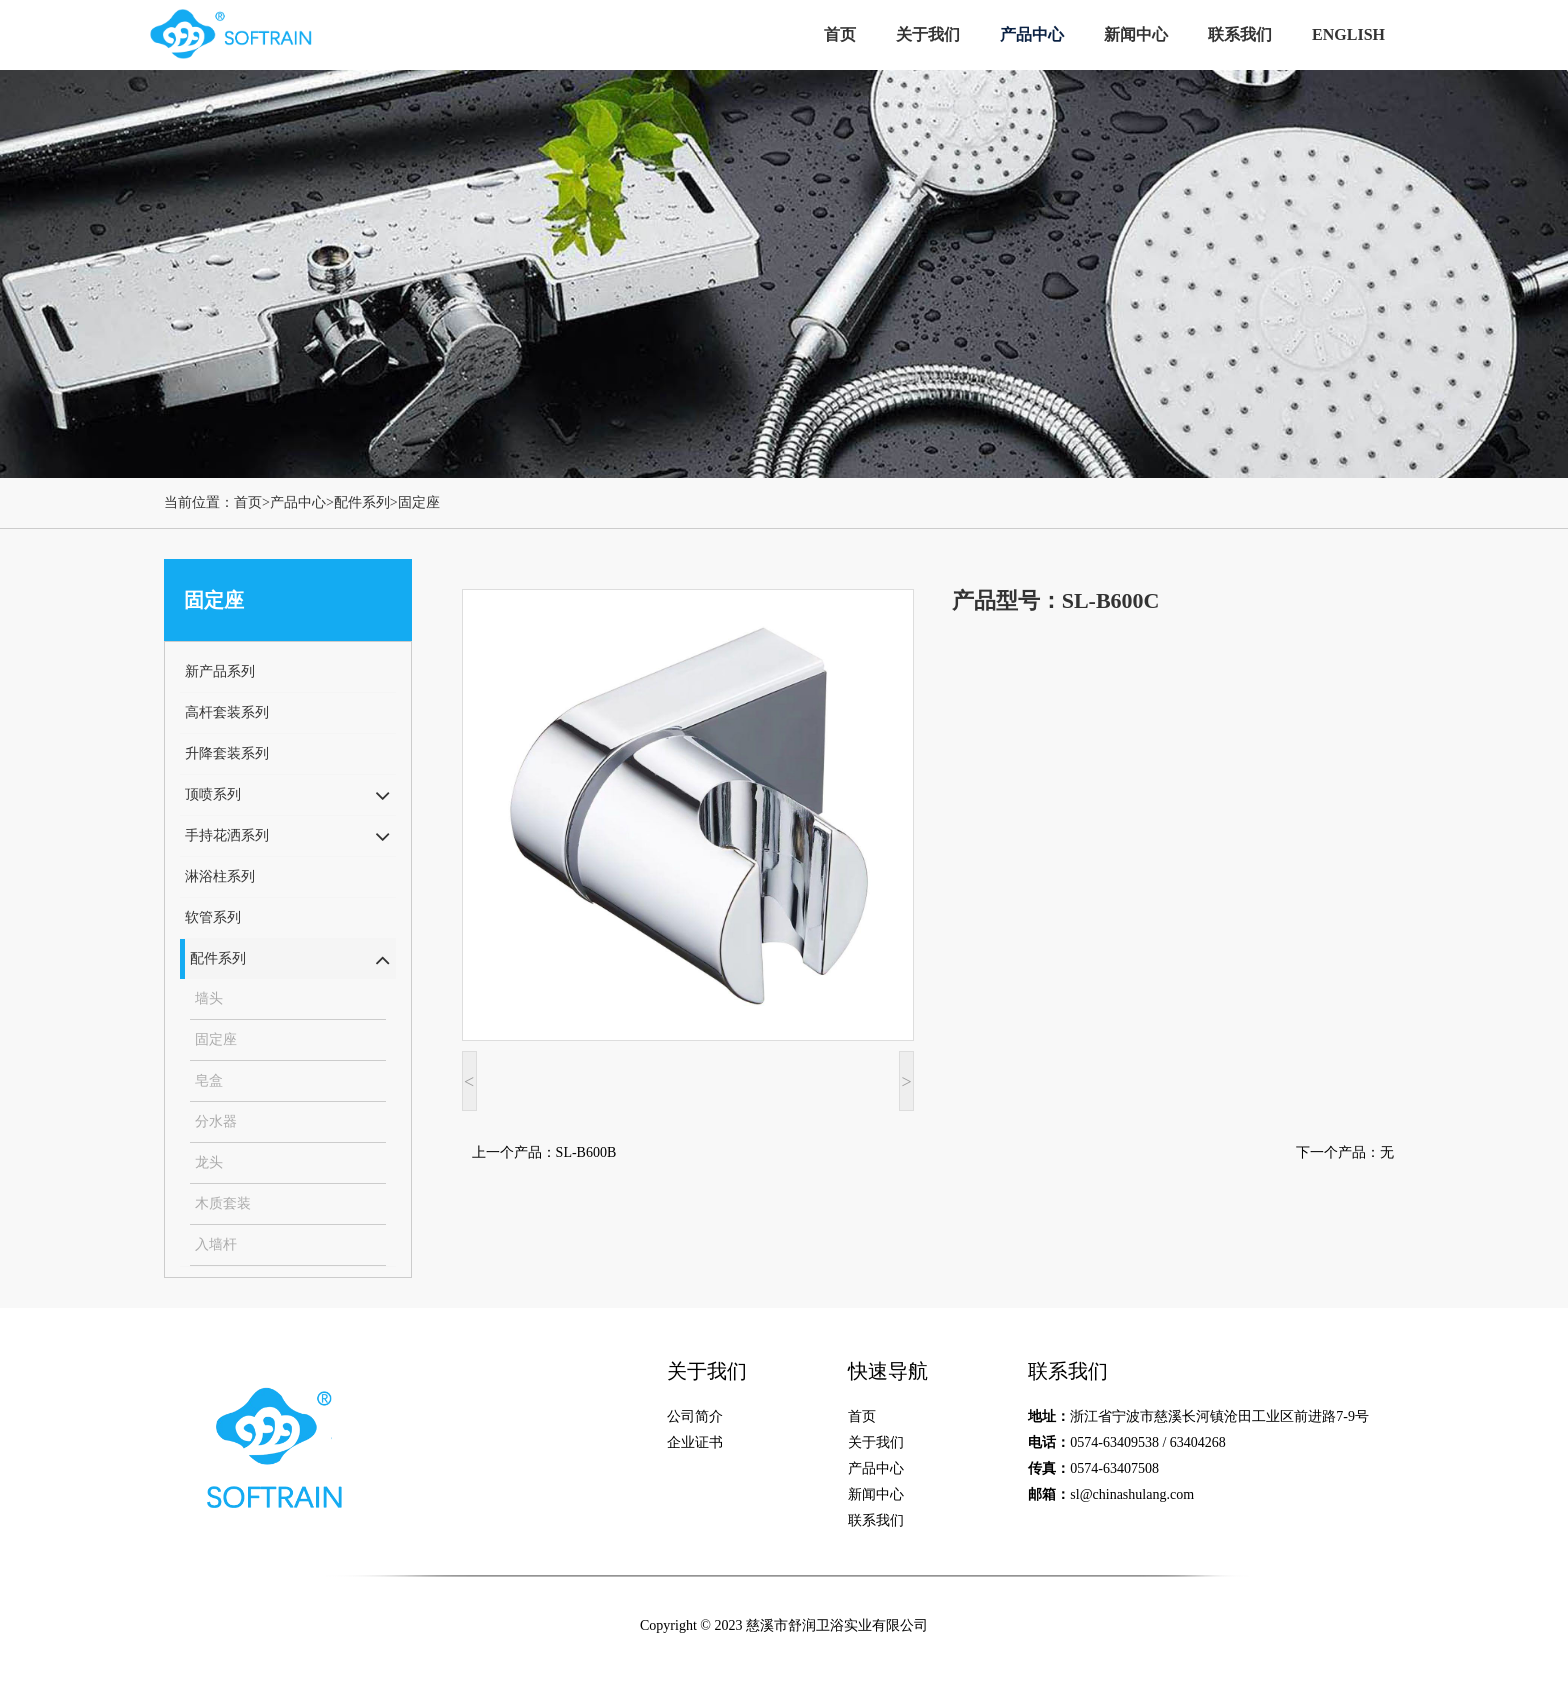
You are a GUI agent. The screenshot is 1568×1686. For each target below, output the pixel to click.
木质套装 (223, 1203)
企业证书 (695, 1442)
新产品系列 (220, 671)
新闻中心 (1136, 34)
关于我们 (928, 34)
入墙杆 (216, 1244)
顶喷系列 (213, 794)
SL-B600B (586, 1152)
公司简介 (695, 1416)
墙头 (209, 998)
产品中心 (1032, 34)
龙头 (209, 1162)
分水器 (216, 1121)
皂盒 (209, 1080)
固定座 (419, 502)
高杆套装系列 (227, 712)
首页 (840, 34)
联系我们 (1240, 34)
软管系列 (213, 917)
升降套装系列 (227, 753)
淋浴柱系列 (220, 876)
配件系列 (362, 502)
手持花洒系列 (227, 835)
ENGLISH (1348, 34)
